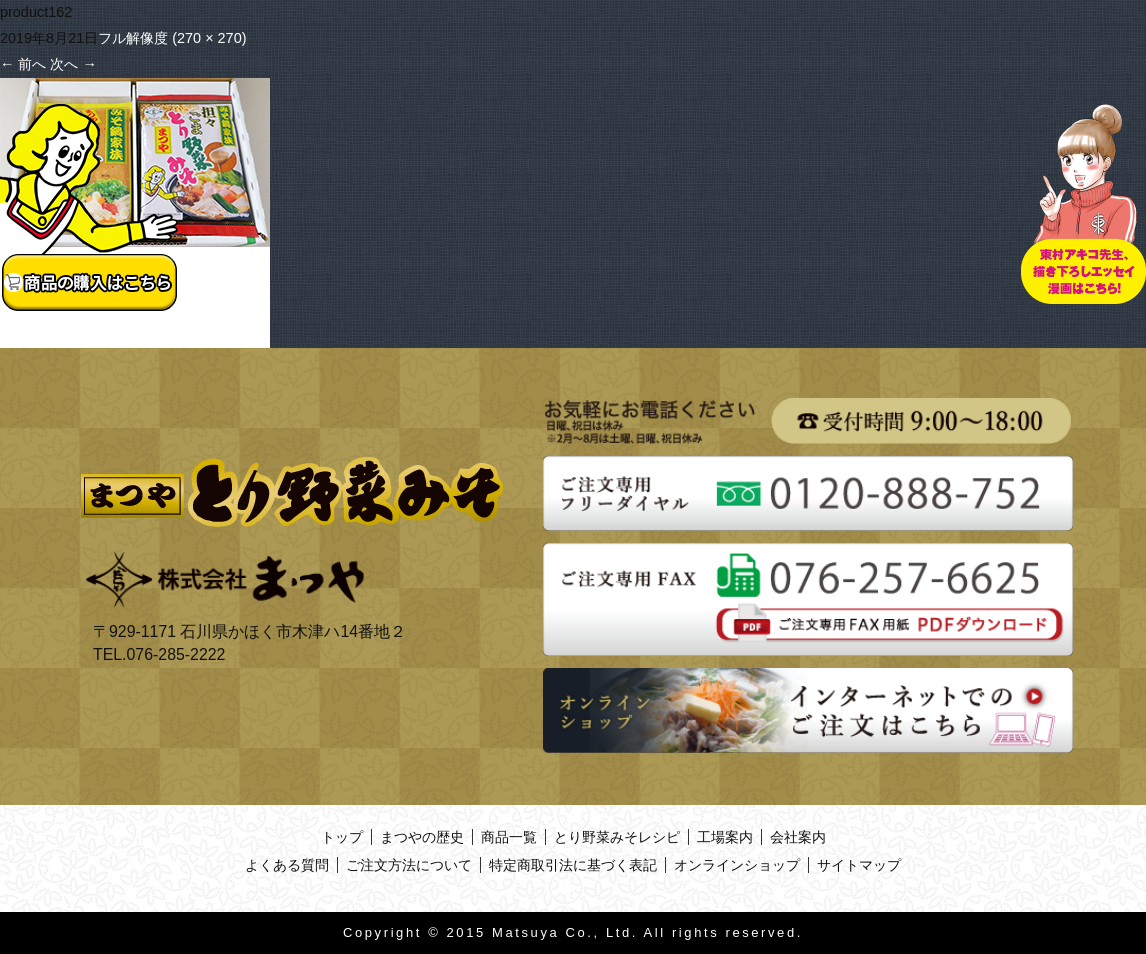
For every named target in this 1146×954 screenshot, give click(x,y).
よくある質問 (287, 865)
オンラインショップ (737, 865)
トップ (342, 837)
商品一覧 (509, 837)
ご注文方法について (409, 865)
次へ (73, 64)
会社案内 (798, 837)
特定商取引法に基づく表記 (573, 865)
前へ (23, 64)
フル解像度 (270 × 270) (172, 38)
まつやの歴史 (422, 837)
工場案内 (725, 837)
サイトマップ (859, 865)
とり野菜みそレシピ (617, 837)
